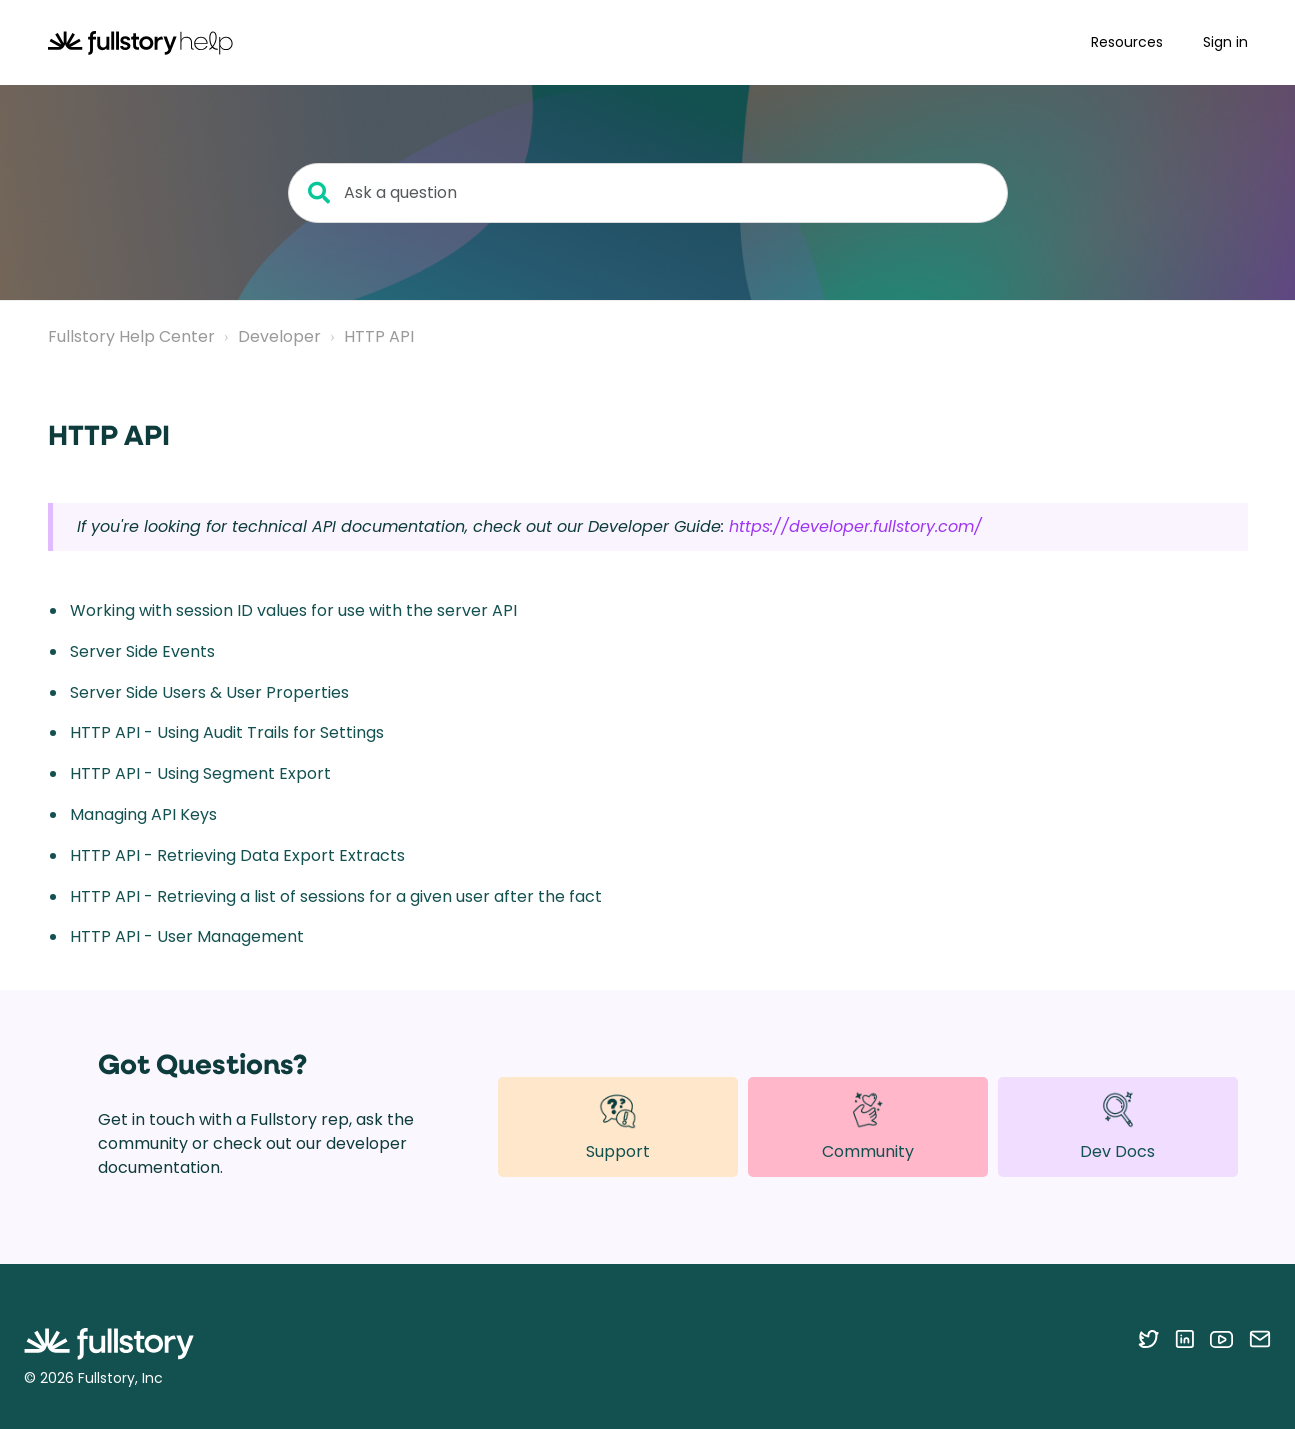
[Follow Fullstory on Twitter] (1148, 1339)
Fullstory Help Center (131, 336)
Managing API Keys (143, 814)
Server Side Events (142, 651)
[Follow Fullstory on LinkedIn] (1184, 1339)
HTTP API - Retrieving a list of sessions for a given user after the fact (336, 896)
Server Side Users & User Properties (209, 692)
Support (618, 1126)
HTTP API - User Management (187, 936)
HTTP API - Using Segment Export (200, 773)
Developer (279, 336)
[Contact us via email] (1260, 1339)
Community (868, 1126)
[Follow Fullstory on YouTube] (1221, 1339)
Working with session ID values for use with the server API (293, 610)
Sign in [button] (1225, 42)
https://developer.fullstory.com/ (855, 526)
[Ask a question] (648, 193)
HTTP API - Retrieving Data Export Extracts (237, 855)
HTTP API (379, 336)
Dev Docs (1117, 1126)
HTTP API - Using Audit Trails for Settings (227, 732)
